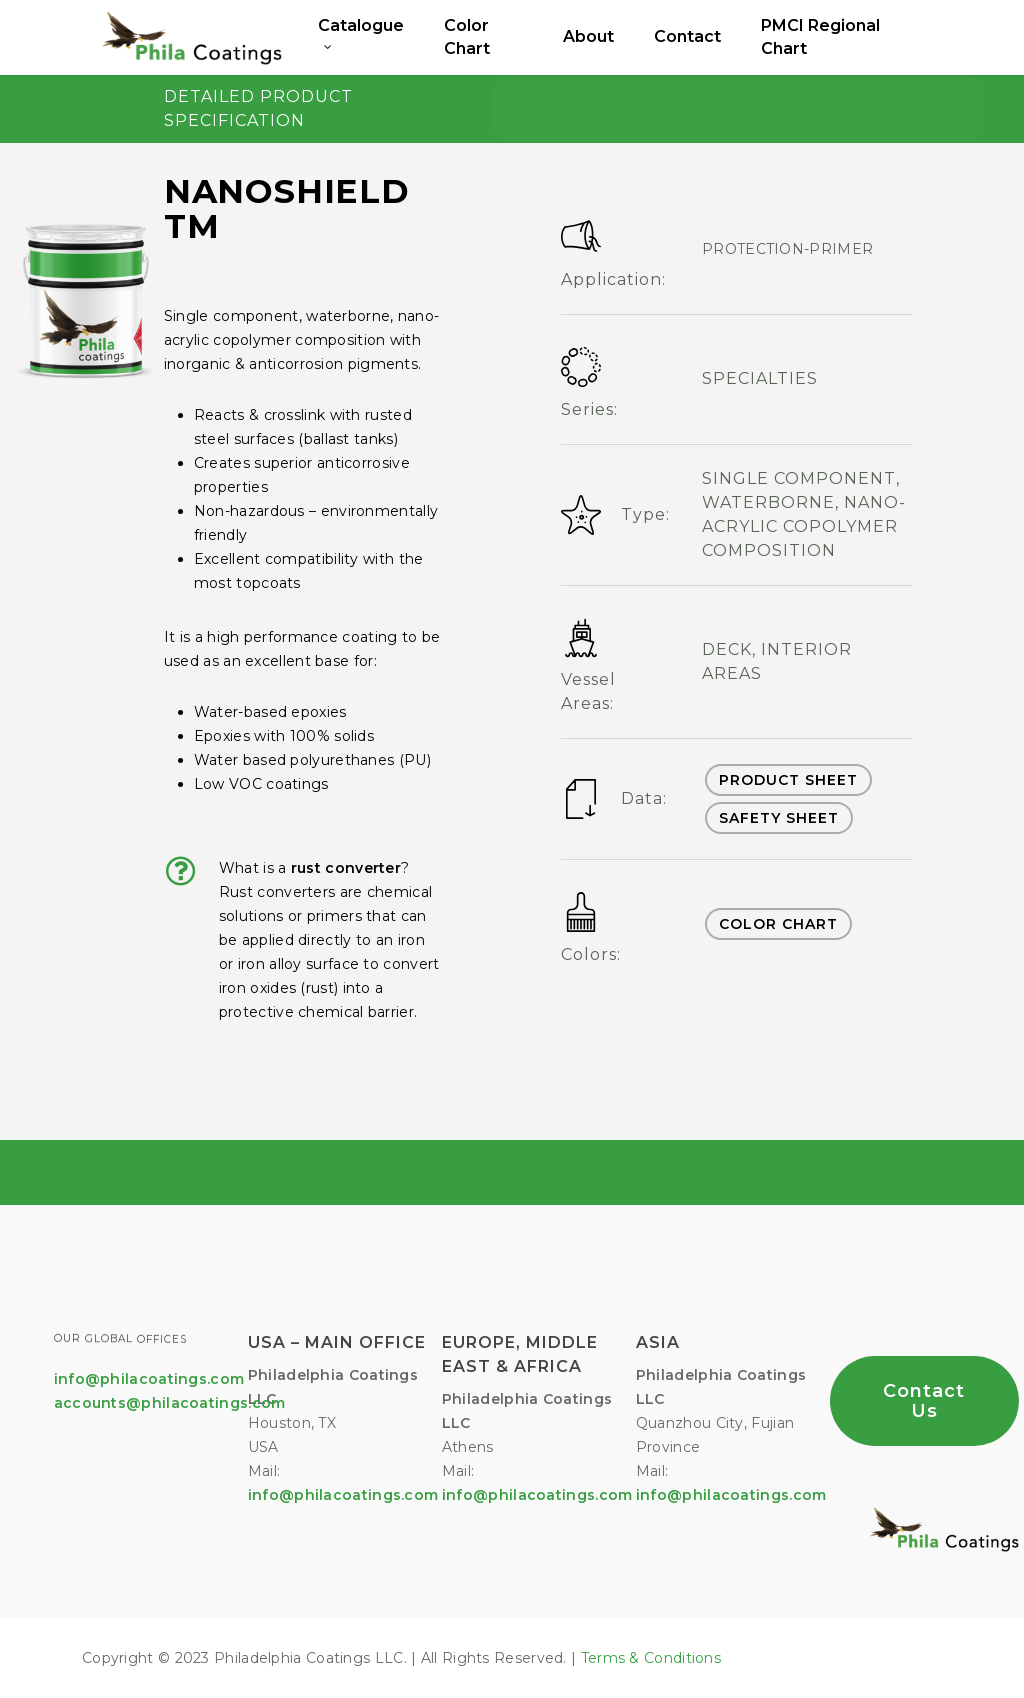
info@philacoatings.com (537, 1495)
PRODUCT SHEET (788, 780)
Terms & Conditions (651, 1658)
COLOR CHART (778, 924)
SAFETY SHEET (779, 818)
